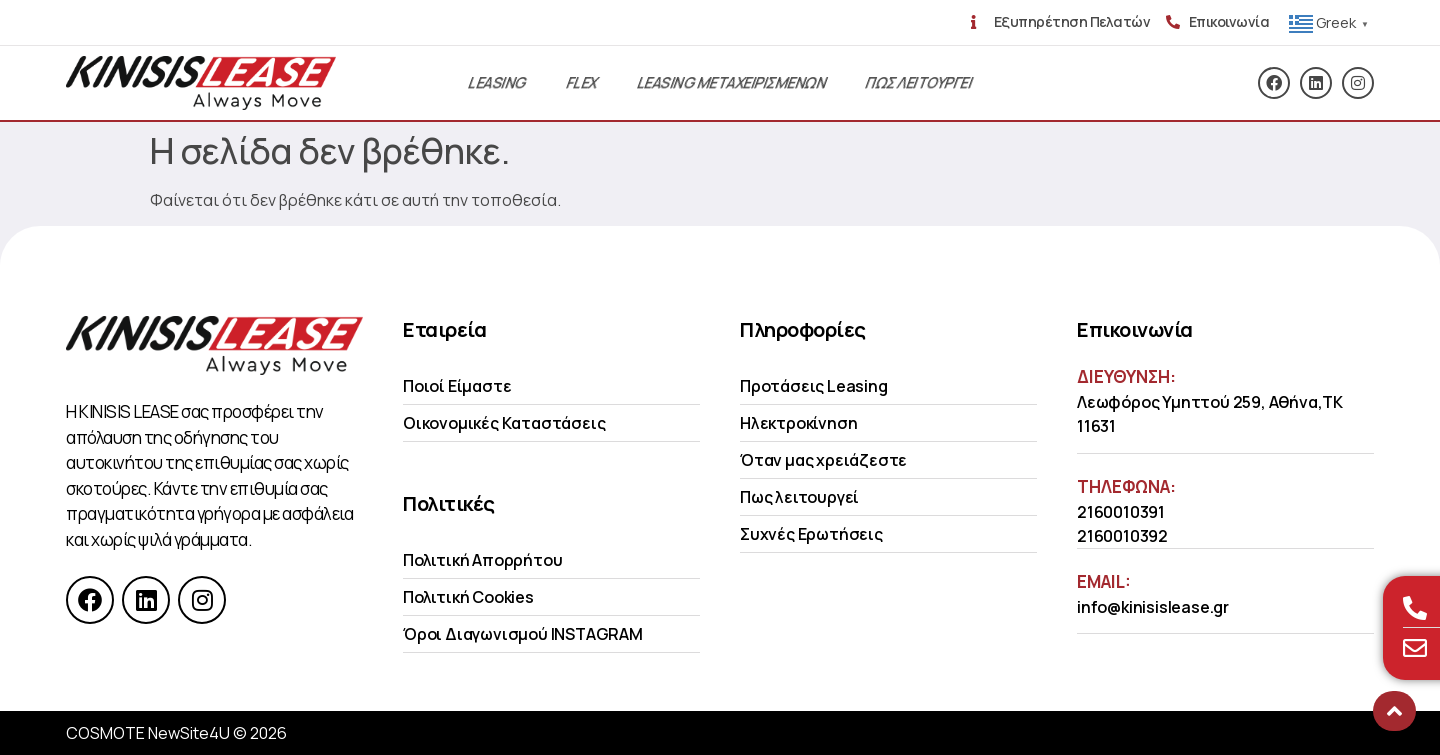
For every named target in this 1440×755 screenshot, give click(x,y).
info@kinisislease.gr (1153, 607)
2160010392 (1122, 536)
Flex (582, 82)
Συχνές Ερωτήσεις (811, 534)
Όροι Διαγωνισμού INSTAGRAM (523, 634)
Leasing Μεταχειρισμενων (731, 82)
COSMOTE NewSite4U (148, 733)
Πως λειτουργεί (799, 497)
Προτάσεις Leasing (814, 386)
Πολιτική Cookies (468, 597)
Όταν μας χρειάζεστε (823, 460)
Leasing (497, 82)
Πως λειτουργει (918, 82)
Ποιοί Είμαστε (457, 386)
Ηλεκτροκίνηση (798, 423)
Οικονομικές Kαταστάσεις (504, 423)
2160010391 (1121, 512)
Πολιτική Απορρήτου (482, 560)
